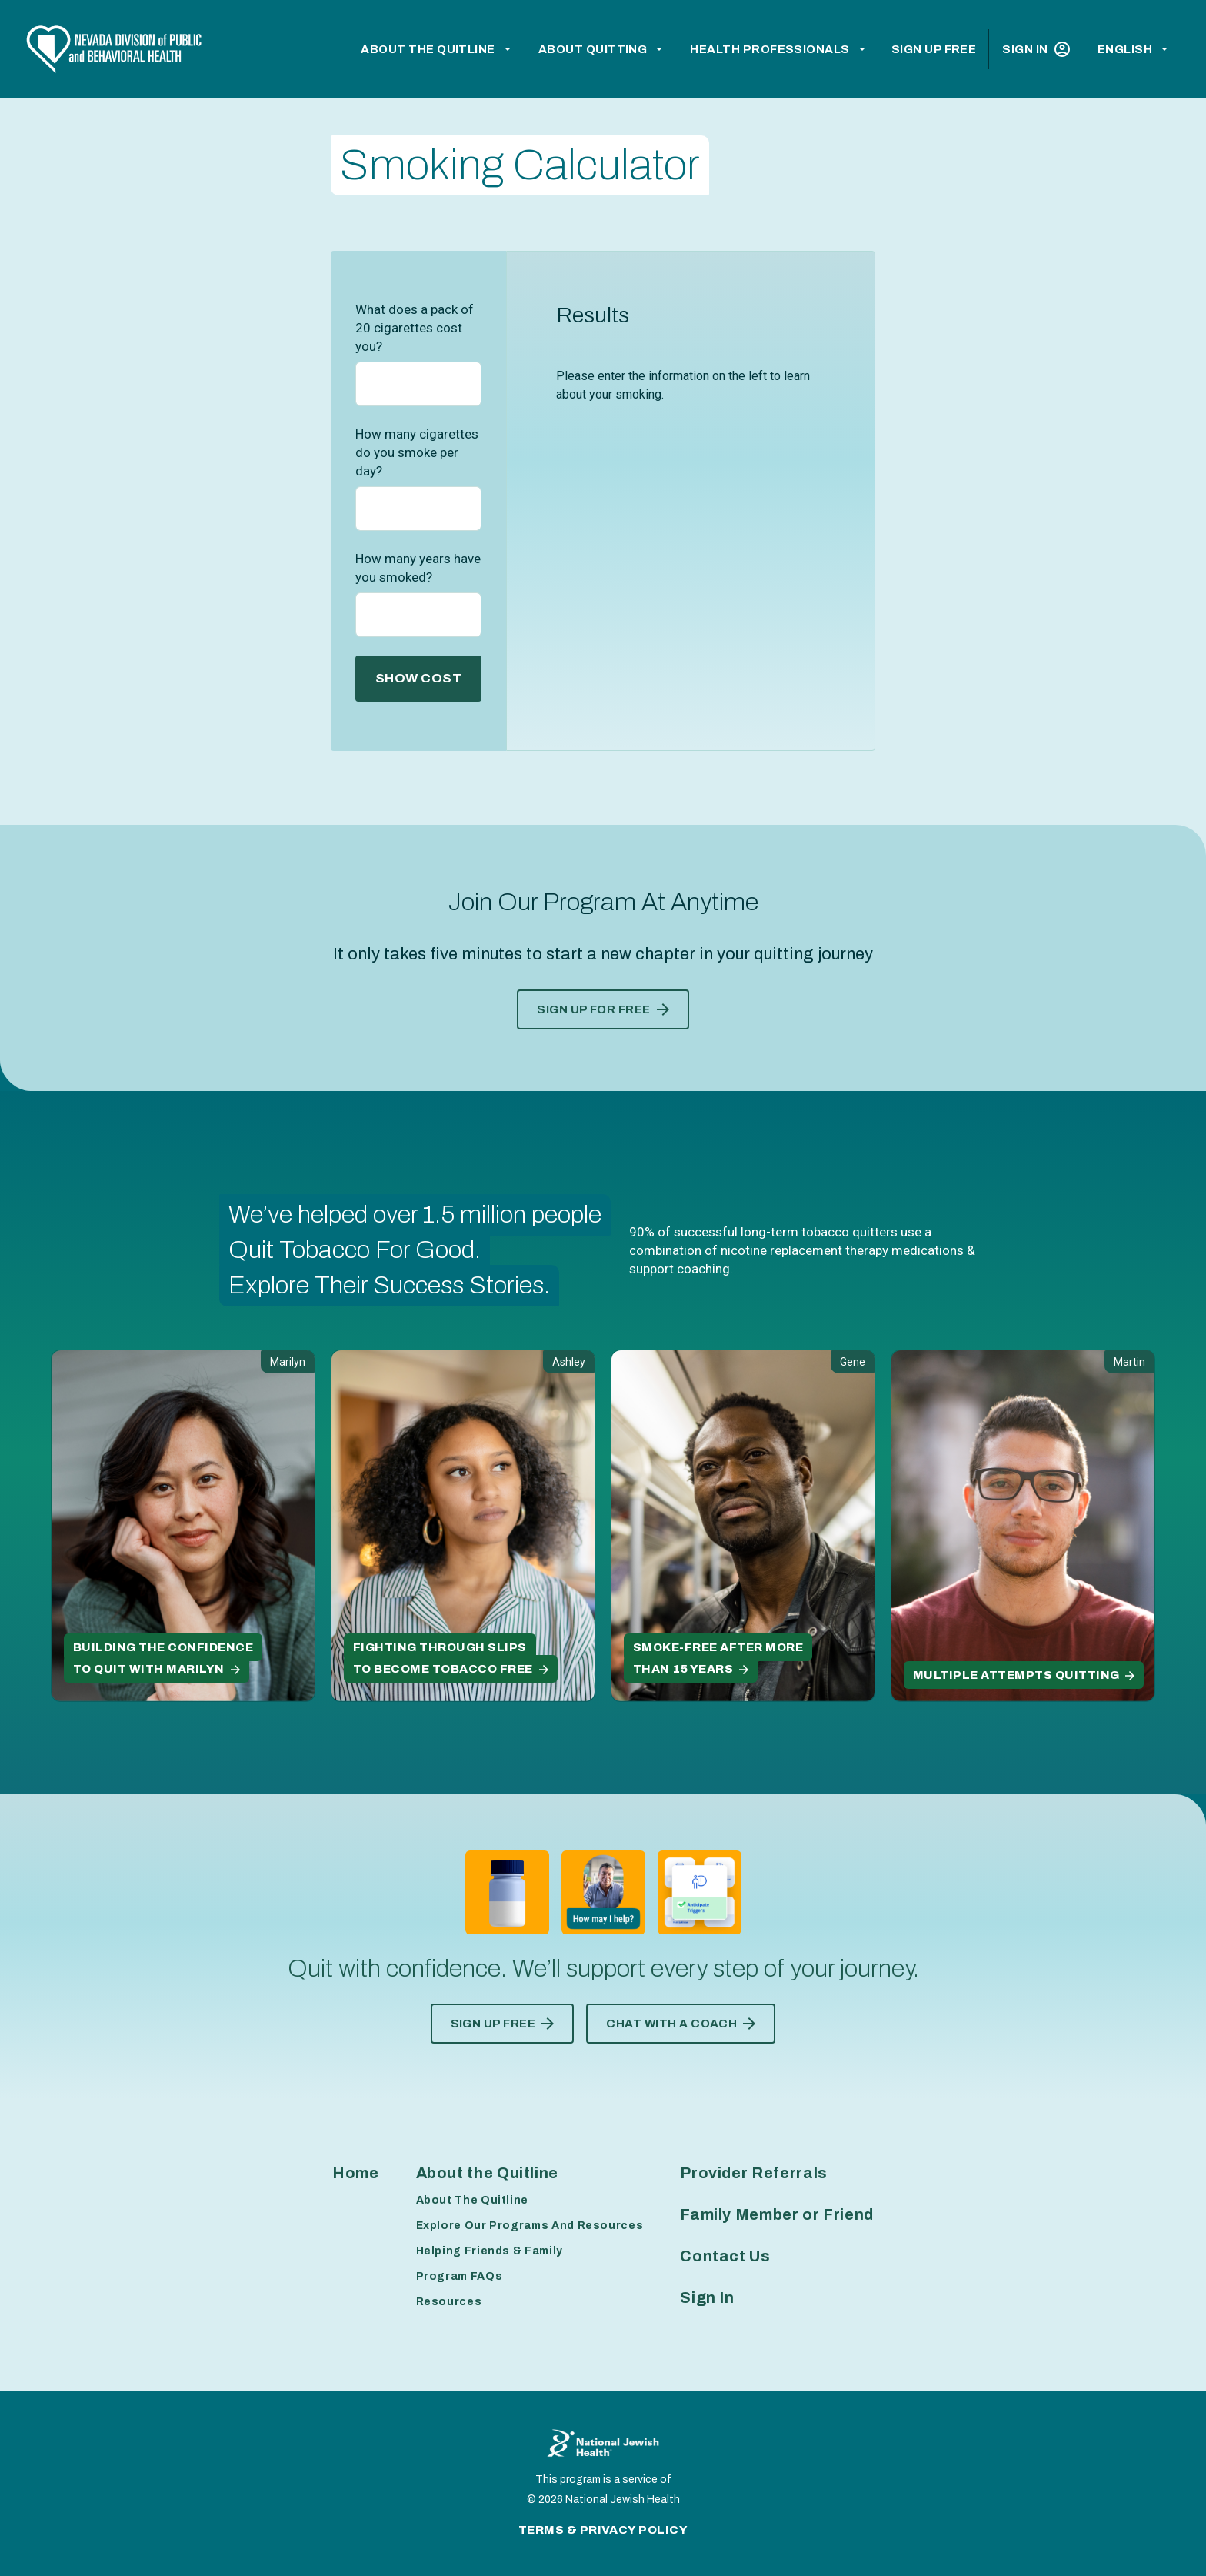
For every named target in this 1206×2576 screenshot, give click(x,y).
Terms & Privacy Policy (603, 2530)
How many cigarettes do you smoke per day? (416, 452)
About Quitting (593, 49)
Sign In (1035, 49)
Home (355, 2172)
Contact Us (725, 2255)
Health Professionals (770, 49)
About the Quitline (428, 49)
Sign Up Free (934, 49)
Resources (449, 2301)
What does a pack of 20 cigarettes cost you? (414, 328)
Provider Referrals (754, 2172)
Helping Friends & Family (489, 2251)
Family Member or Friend (777, 2214)
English (1125, 49)
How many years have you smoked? (418, 568)
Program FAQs (459, 2276)
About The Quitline (472, 2200)
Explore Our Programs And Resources (530, 2225)
